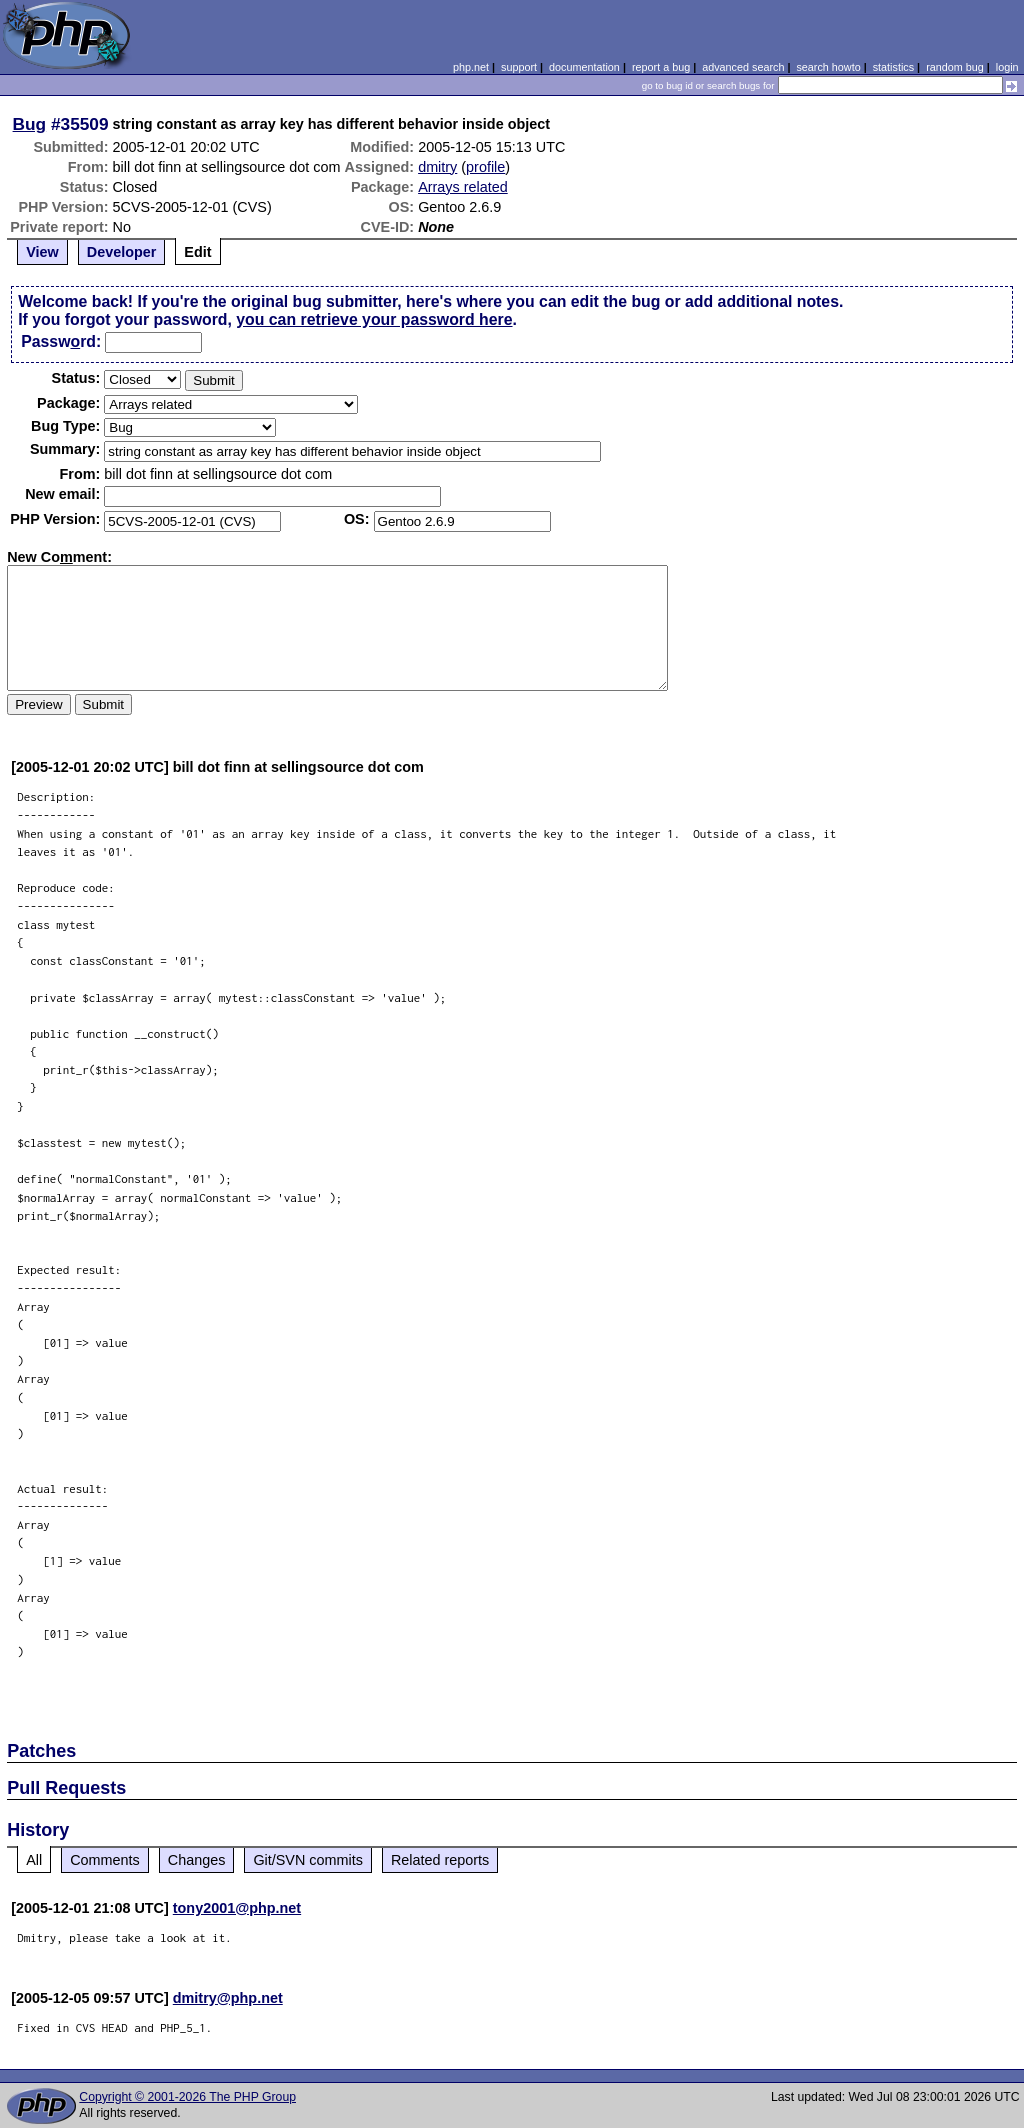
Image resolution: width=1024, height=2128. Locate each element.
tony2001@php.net (237, 1908)
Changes (197, 1860)
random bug (955, 67)
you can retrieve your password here (374, 319)
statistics (893, 67)
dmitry (437, 167)
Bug (30, 124)
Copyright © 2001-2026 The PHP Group (187, 2097)
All (34, 1860)
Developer (122, 252)
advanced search (743, 67)
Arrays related (463, 187)
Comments (105, 1860)
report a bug (661, 67)
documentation (584, 67)
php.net (471, 67)
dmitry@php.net (228, 1998)
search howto (828, 67)
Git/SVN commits (308, 1860)
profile (485, 167)
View (42, 252)
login (1007, 67)
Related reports (440, 1860)
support (519, 67)
